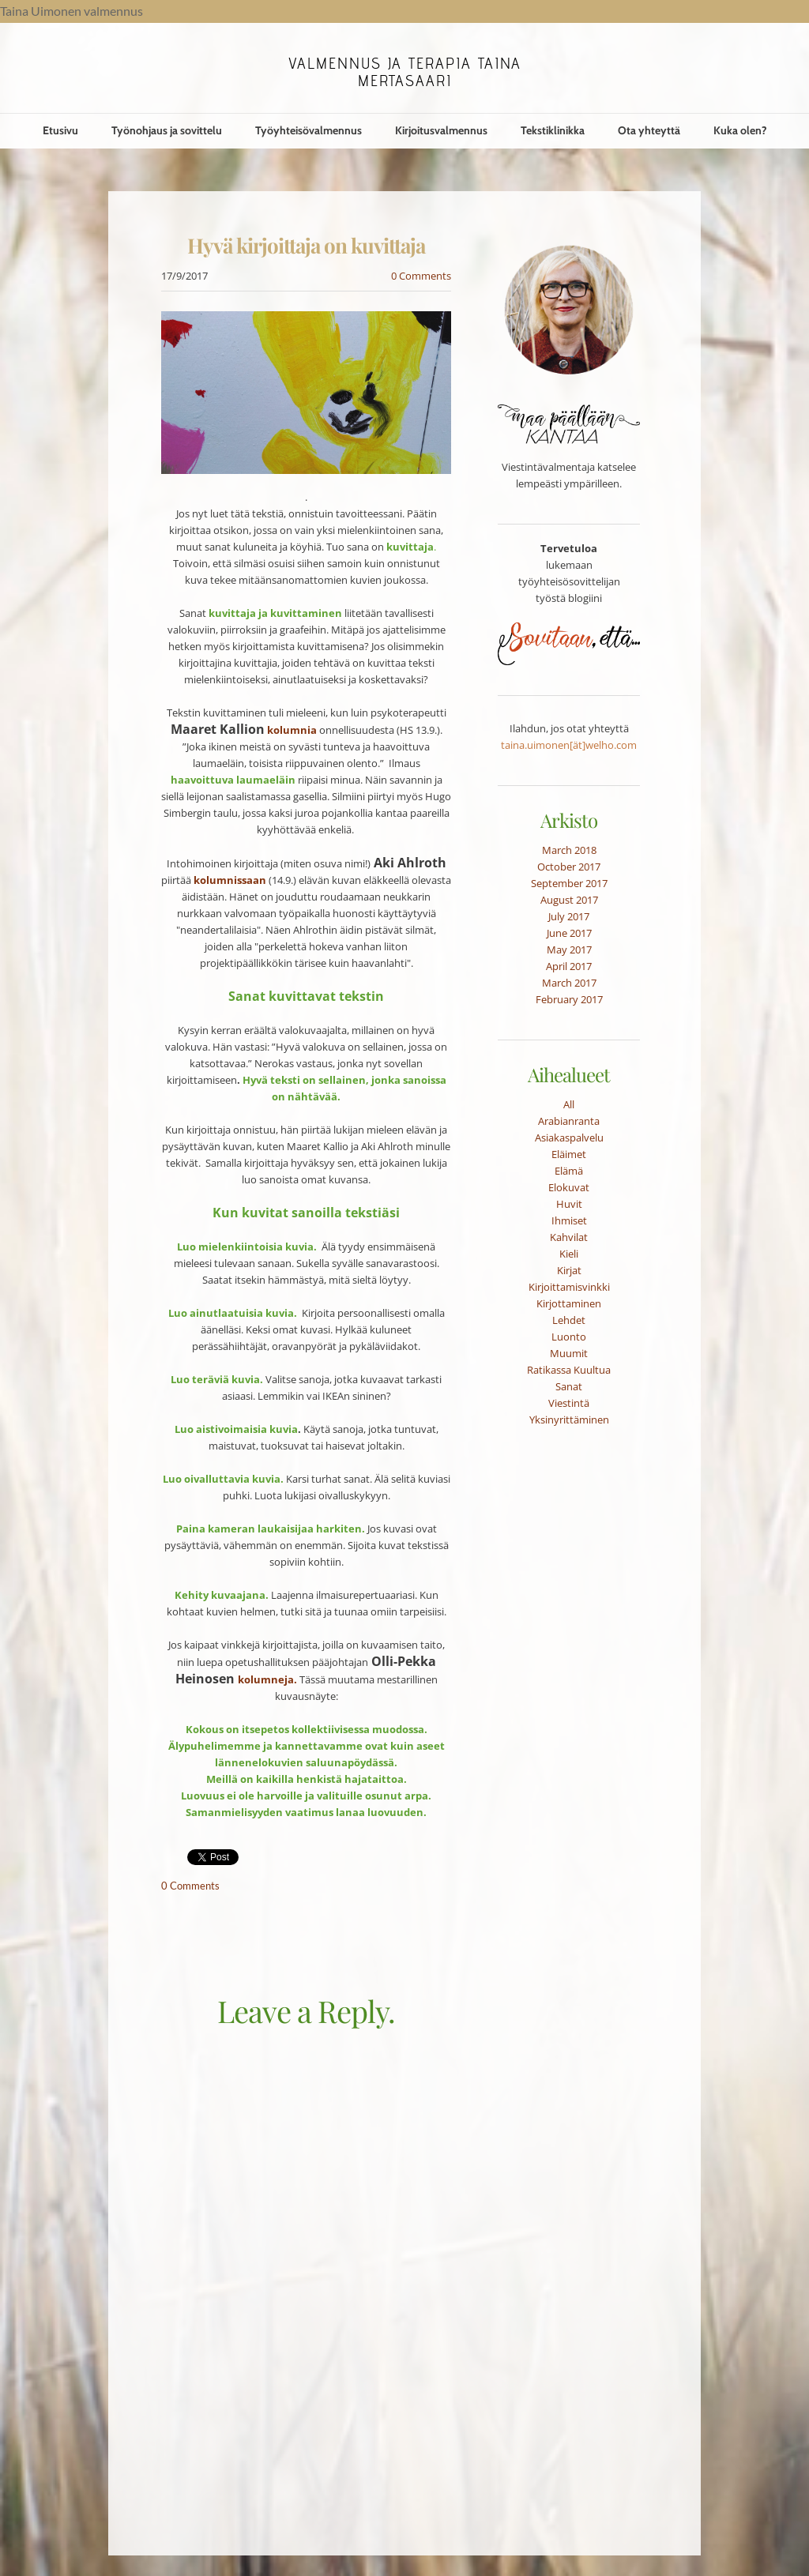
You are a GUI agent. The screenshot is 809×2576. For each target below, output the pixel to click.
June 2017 (569, 933)
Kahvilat (569, 1237)
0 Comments (421, 276)
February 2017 (569, 999)
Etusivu (60, 130)
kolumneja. (267, 1679)
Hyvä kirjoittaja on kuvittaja (306, 245)
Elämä (569, 1171)
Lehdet (568, 1320)
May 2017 (569, 949)
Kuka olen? (740, 130)
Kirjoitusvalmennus (441, 130)
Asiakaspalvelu (569, 1137)
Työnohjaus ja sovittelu (166, 130)
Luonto (568, 1336)
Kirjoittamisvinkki (569, 1287)
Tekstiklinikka (553, 130)
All (568, 1104)
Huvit (569, 1204)
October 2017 (568, 866)
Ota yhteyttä (649, 130)
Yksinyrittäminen (569, 1419)
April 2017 (569, 966)
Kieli (568, 1254)
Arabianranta (569, 1121)
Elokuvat (568, 1187)
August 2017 (569, 900)
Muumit (569, 1353)
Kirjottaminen (568, 1303)
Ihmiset (569, 1220)
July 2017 (568, 916)
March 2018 (569, 850)
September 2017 (569, 883)
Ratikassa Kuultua (569, 1370)
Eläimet (568, 1154)
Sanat (568, 1386)
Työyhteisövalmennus (308, 130)
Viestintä (568, 1403)
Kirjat (569, 1270)
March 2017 (569, 983)
